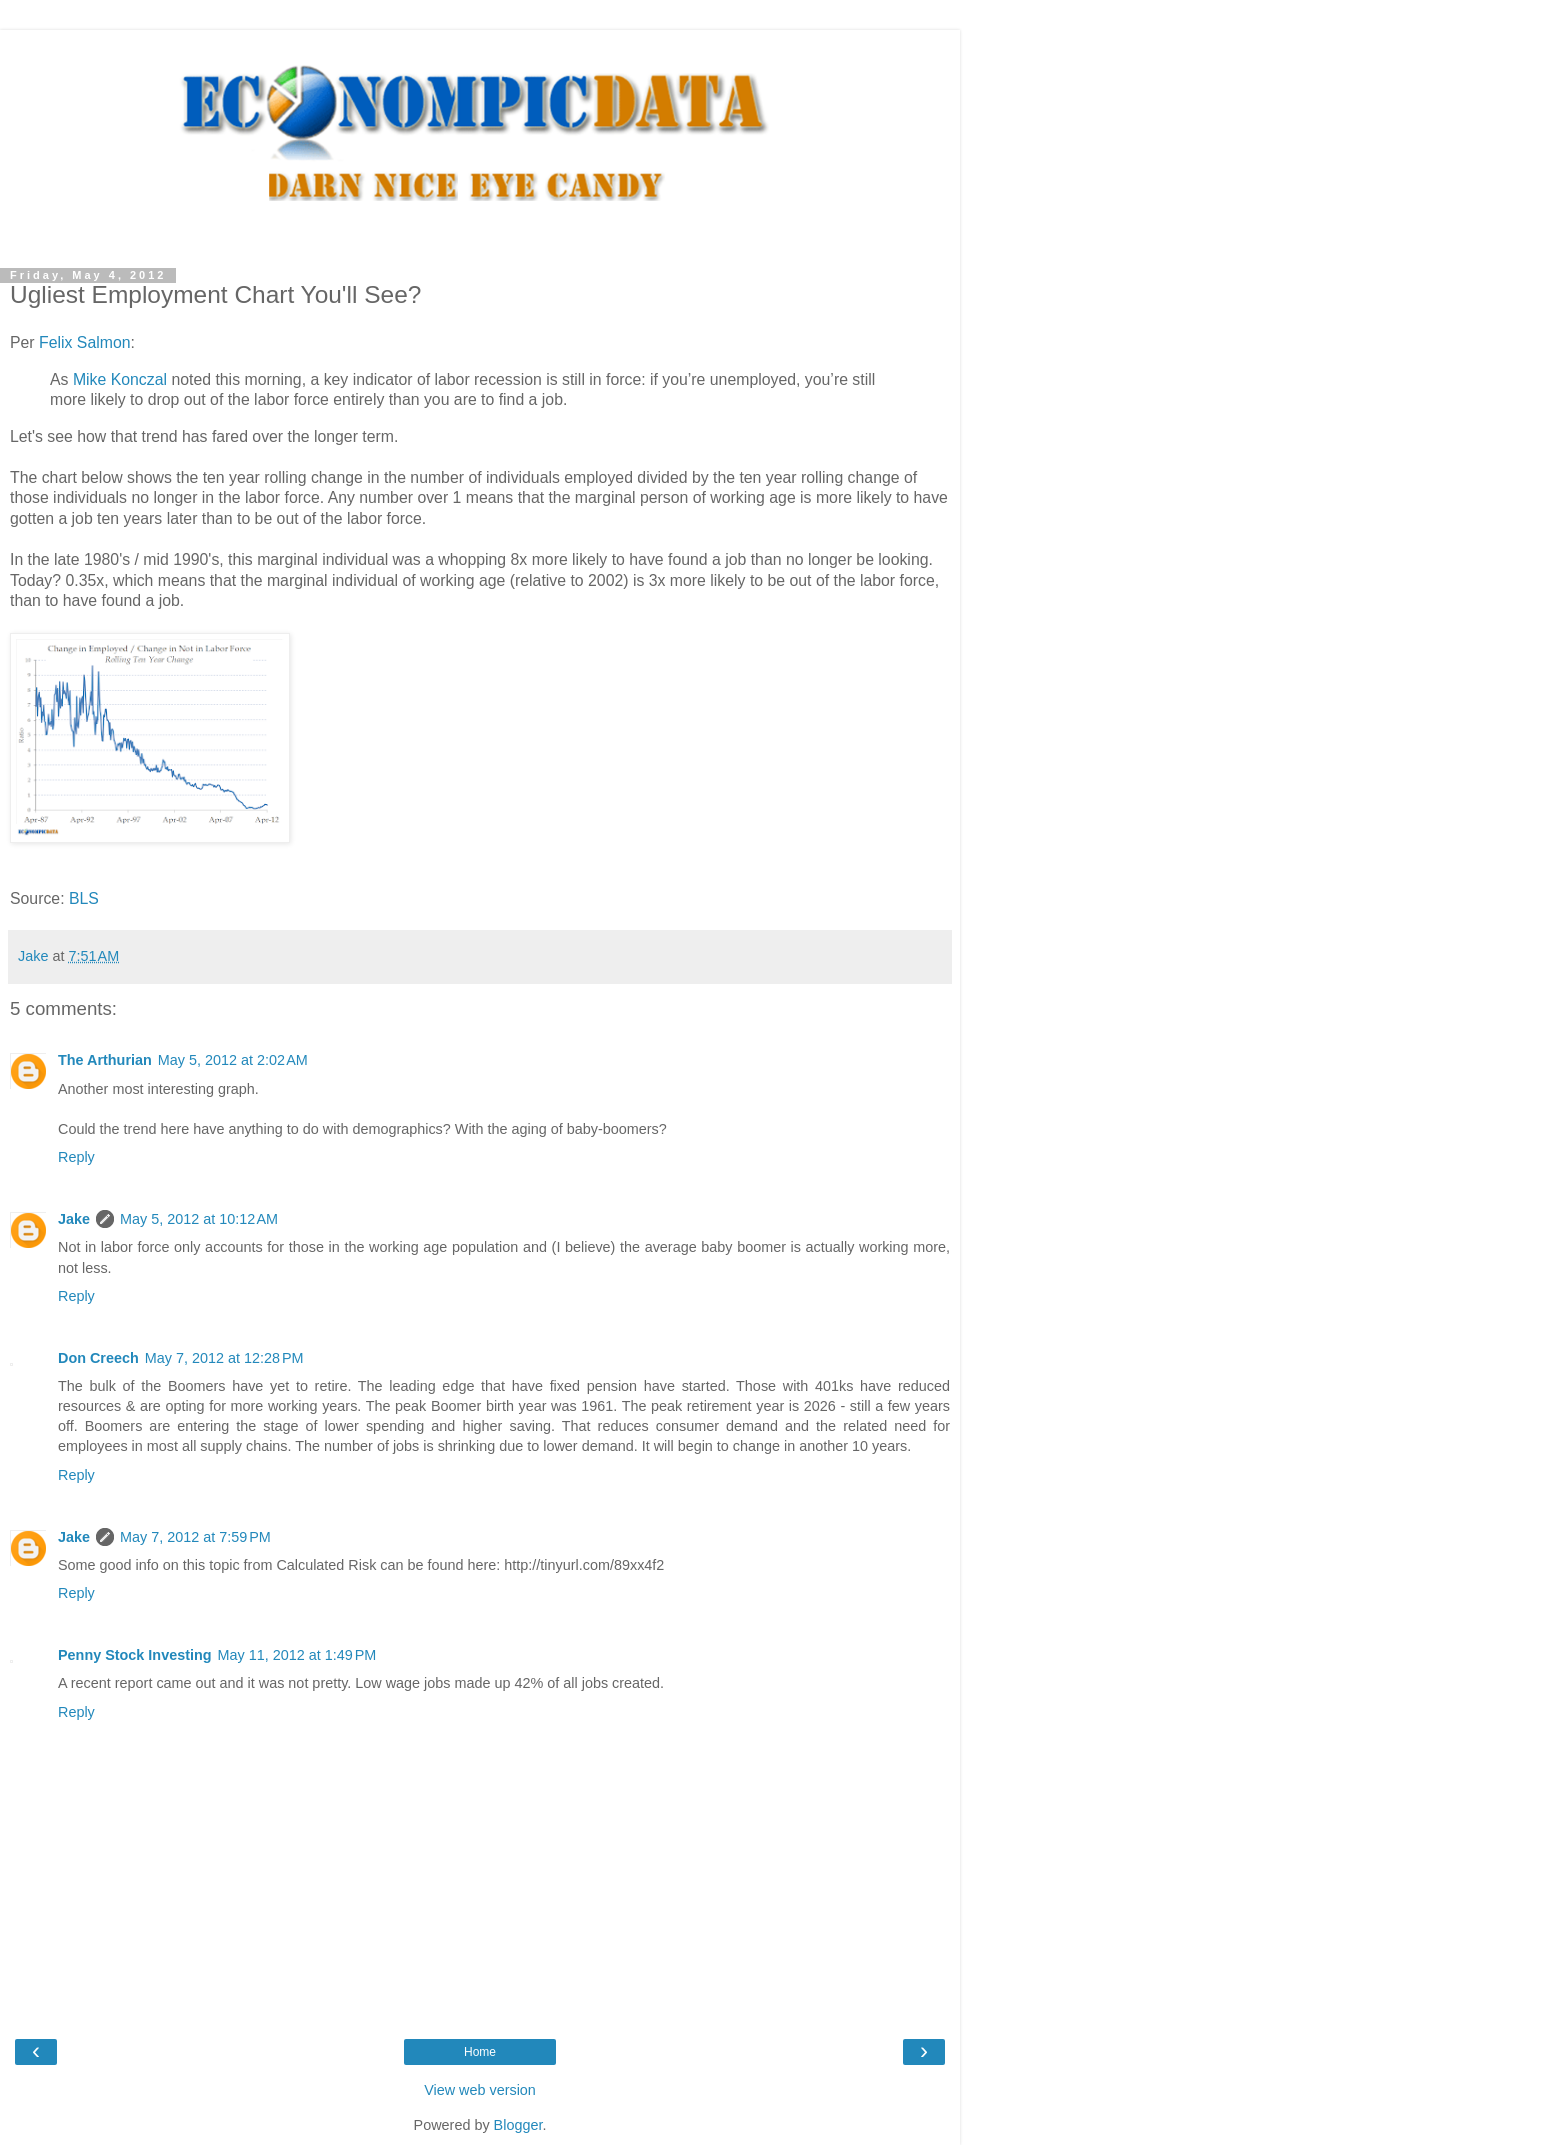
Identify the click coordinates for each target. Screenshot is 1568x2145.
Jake (74, 1219)
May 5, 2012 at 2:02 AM (233, 1060)
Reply (76, 1157)
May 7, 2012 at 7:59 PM (195, 1537)
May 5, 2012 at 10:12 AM (199, 1219)
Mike (120, 379)
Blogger (518, 2125)
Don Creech (98, 1358)
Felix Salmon (84, 342)
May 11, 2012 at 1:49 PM (297, 1655)
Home (480, 2052)
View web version (480, 2090)
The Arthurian (105, 1060)
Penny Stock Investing (135, 1655)
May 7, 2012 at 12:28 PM (224, 1358)
